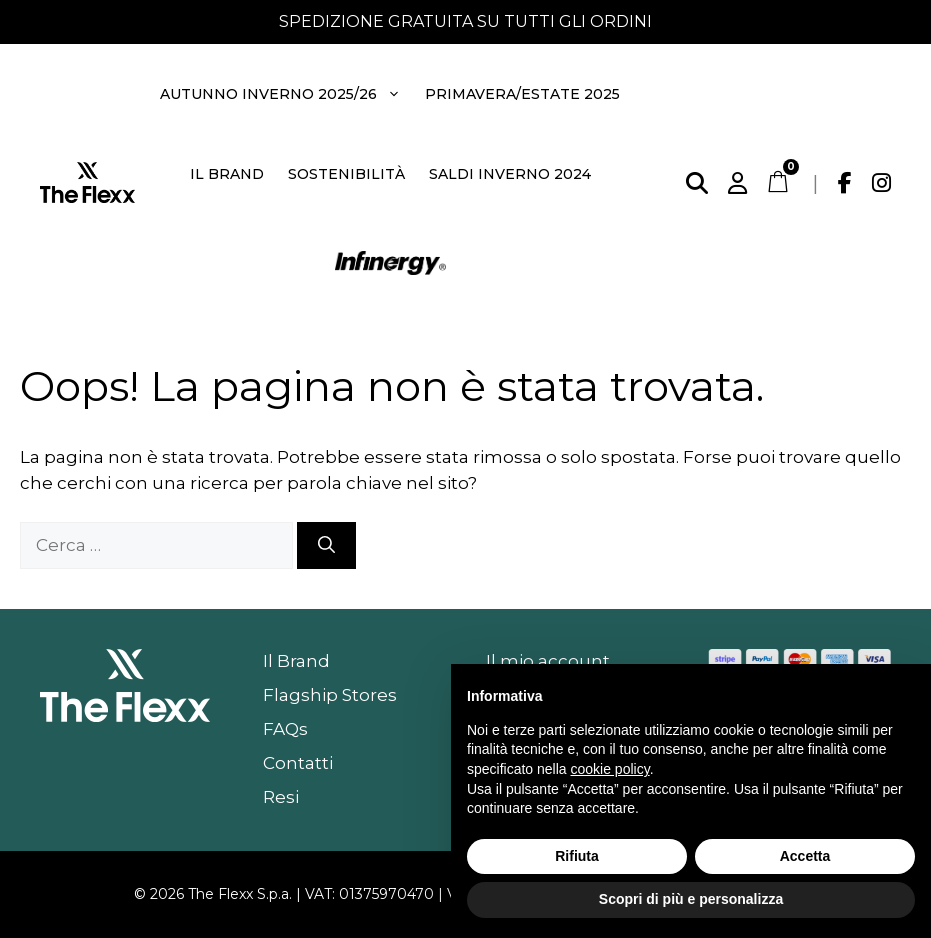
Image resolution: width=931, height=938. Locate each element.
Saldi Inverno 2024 (510, 174)
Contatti (298, 763)
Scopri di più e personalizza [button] (691, 899)
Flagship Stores (330, 695)
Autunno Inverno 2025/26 (281, 94)
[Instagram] (881, 183)
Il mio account (548, 661)
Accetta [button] (805, 856)
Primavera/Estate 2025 (522, 94)
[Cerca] (697, 183)
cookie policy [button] (610, 769)
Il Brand (227, 174)
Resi (281, 797)
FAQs (285, 729)
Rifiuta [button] (577, 856)
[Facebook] (845, 183)
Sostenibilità (346, 174)
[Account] (737, 183)
